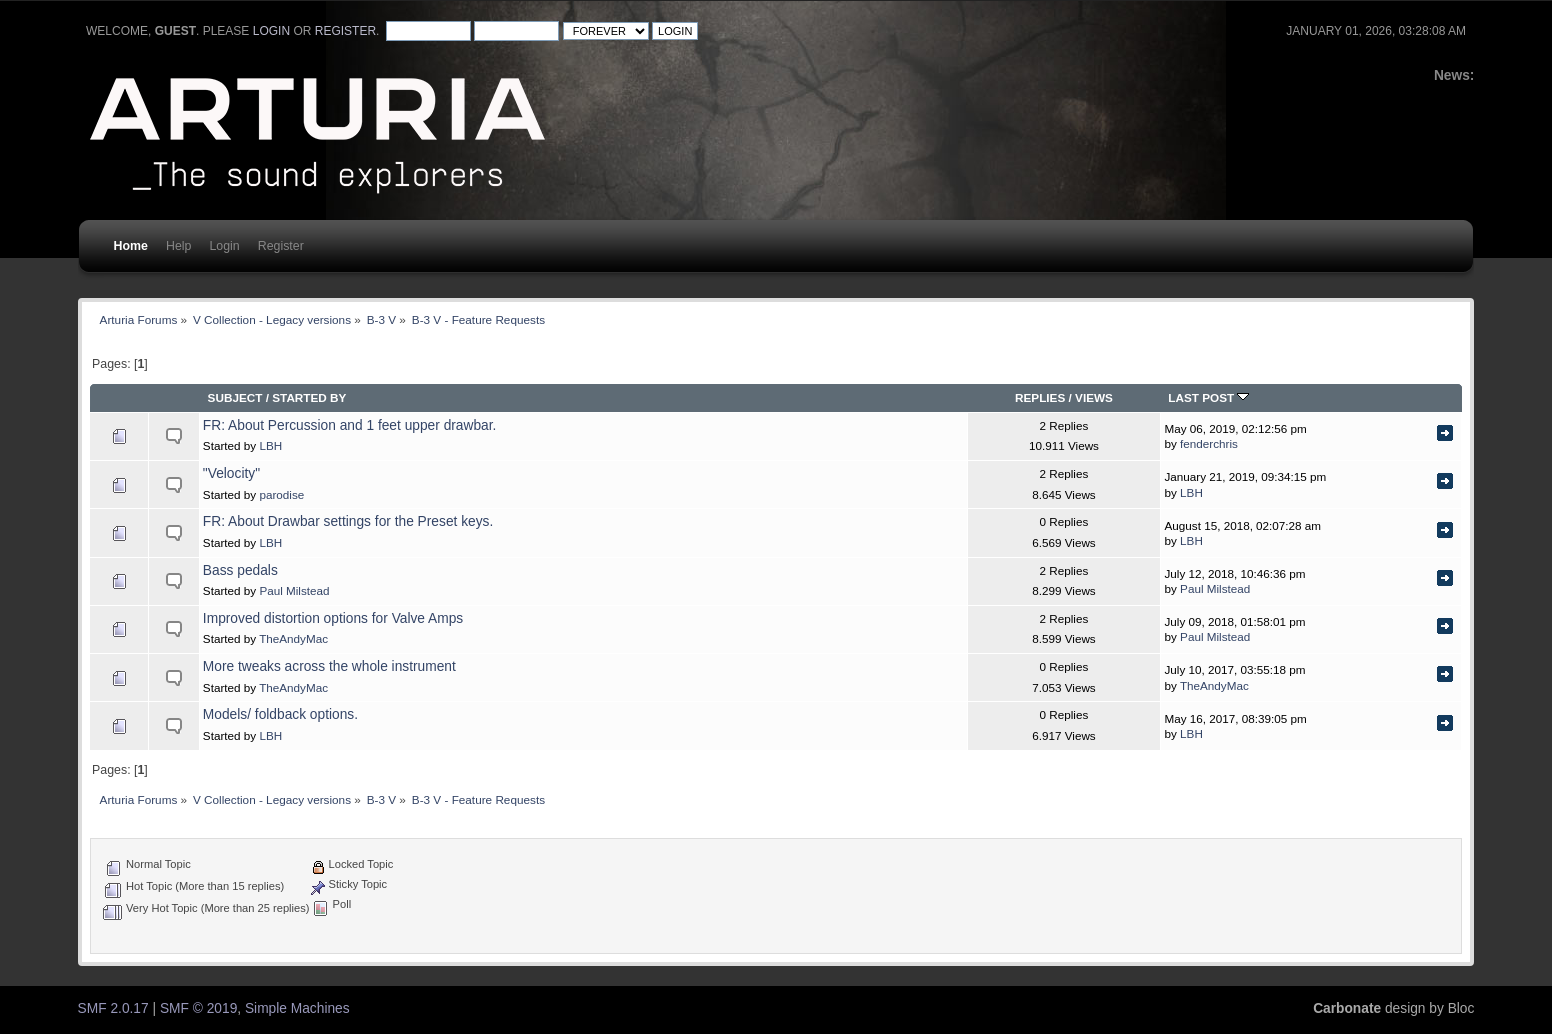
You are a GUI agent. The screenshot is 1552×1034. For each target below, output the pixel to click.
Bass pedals (240, 570)
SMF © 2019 (198, 1008)
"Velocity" (231, 473)
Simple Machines (297, 1008)
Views (1094, 397)
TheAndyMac (293, 638)
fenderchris (1209, 443)
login (271, 31)
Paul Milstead (294, 590)
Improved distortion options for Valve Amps (333, 618)
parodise (281, 494)
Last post (1208, 397)
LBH (270, 445)
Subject (235, 397)
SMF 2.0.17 (113, 1008)
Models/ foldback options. (280, 714)
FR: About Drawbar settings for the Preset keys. (348, 521)
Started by (309, 397)
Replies (1040, 397)
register (345, 31)
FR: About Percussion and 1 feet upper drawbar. (350, 425)
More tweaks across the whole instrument (329, 666)
